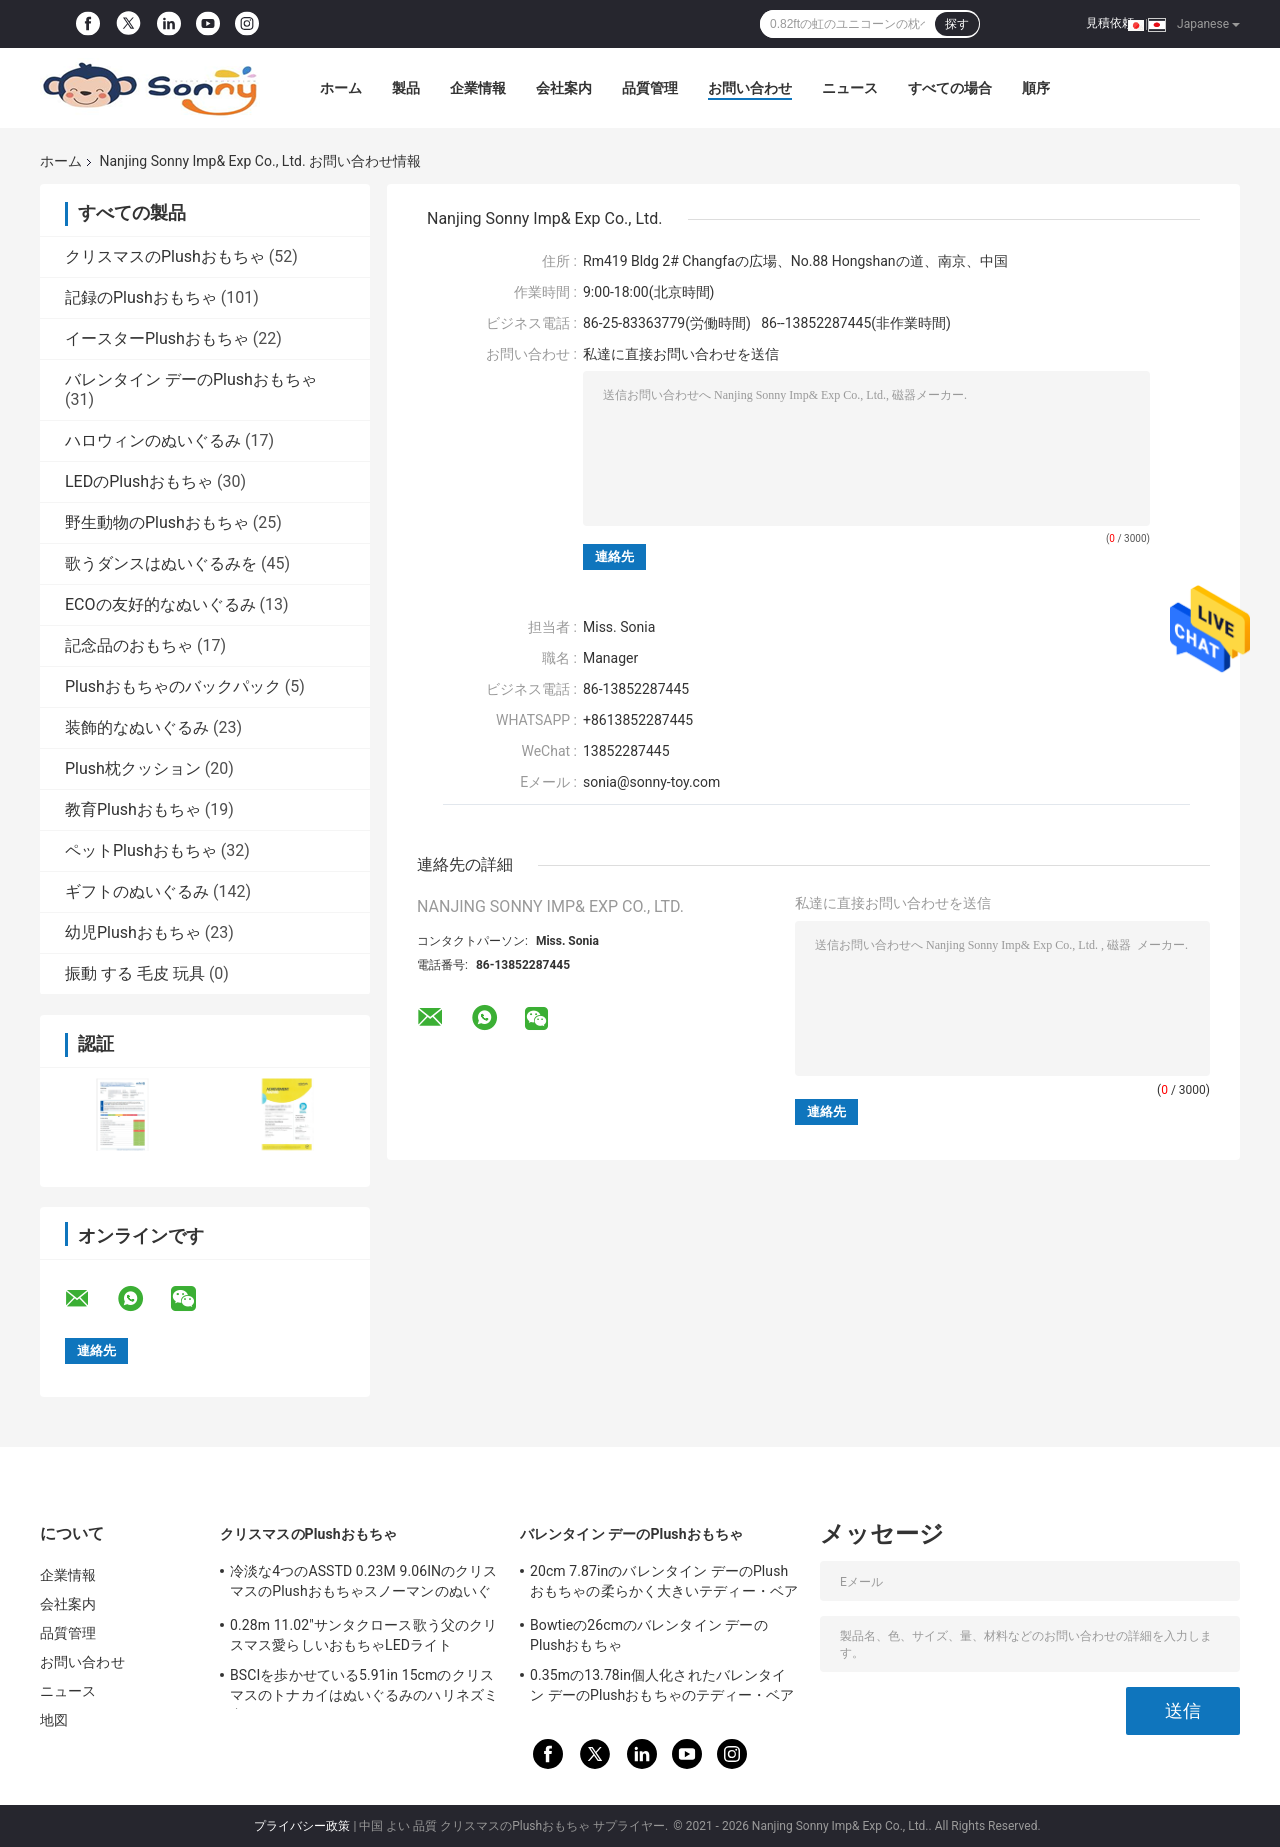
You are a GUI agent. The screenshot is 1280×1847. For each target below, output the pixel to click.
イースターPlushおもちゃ (157, 338)
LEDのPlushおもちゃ (139, 481)
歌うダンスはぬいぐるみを (161, 563)
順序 (1036, 88)
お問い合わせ (750, 88)
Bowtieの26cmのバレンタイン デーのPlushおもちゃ (649, 1635)
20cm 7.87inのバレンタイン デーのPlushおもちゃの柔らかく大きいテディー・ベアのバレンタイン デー (664, 1584)
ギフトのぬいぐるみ (137, 891)
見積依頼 (1110, 23)
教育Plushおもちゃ (133, 809)
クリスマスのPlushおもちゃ (165, 256)
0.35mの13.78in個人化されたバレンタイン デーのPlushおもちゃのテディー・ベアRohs (662, 1688)
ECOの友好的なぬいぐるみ (160, 604)
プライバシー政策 (302, 1826)
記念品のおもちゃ (129, 645)
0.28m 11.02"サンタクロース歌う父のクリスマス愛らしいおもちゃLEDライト (363, 1635)
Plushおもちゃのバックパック (173, 686)
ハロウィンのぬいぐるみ (153, 440)
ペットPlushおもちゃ (141, 850)
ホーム (341, 88)
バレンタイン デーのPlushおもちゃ (191, 379)
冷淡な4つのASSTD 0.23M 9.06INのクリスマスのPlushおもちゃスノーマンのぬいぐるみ (364, 1584)
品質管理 (650, 88)
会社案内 (564, 88)
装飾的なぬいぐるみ (137, 727)
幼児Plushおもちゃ (133, 932)
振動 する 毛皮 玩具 (135, 973)
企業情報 (478, 88)
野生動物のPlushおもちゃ (157, 522)
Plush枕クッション (133, 768)
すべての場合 (950, 88)
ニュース (850, 88)
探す (957, 24)
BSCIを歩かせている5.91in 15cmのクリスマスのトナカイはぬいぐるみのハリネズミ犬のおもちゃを (364, 1688)
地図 (54, 1720)
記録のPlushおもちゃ (141, 297)
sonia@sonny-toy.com (651, 782)
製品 (406, 88)
